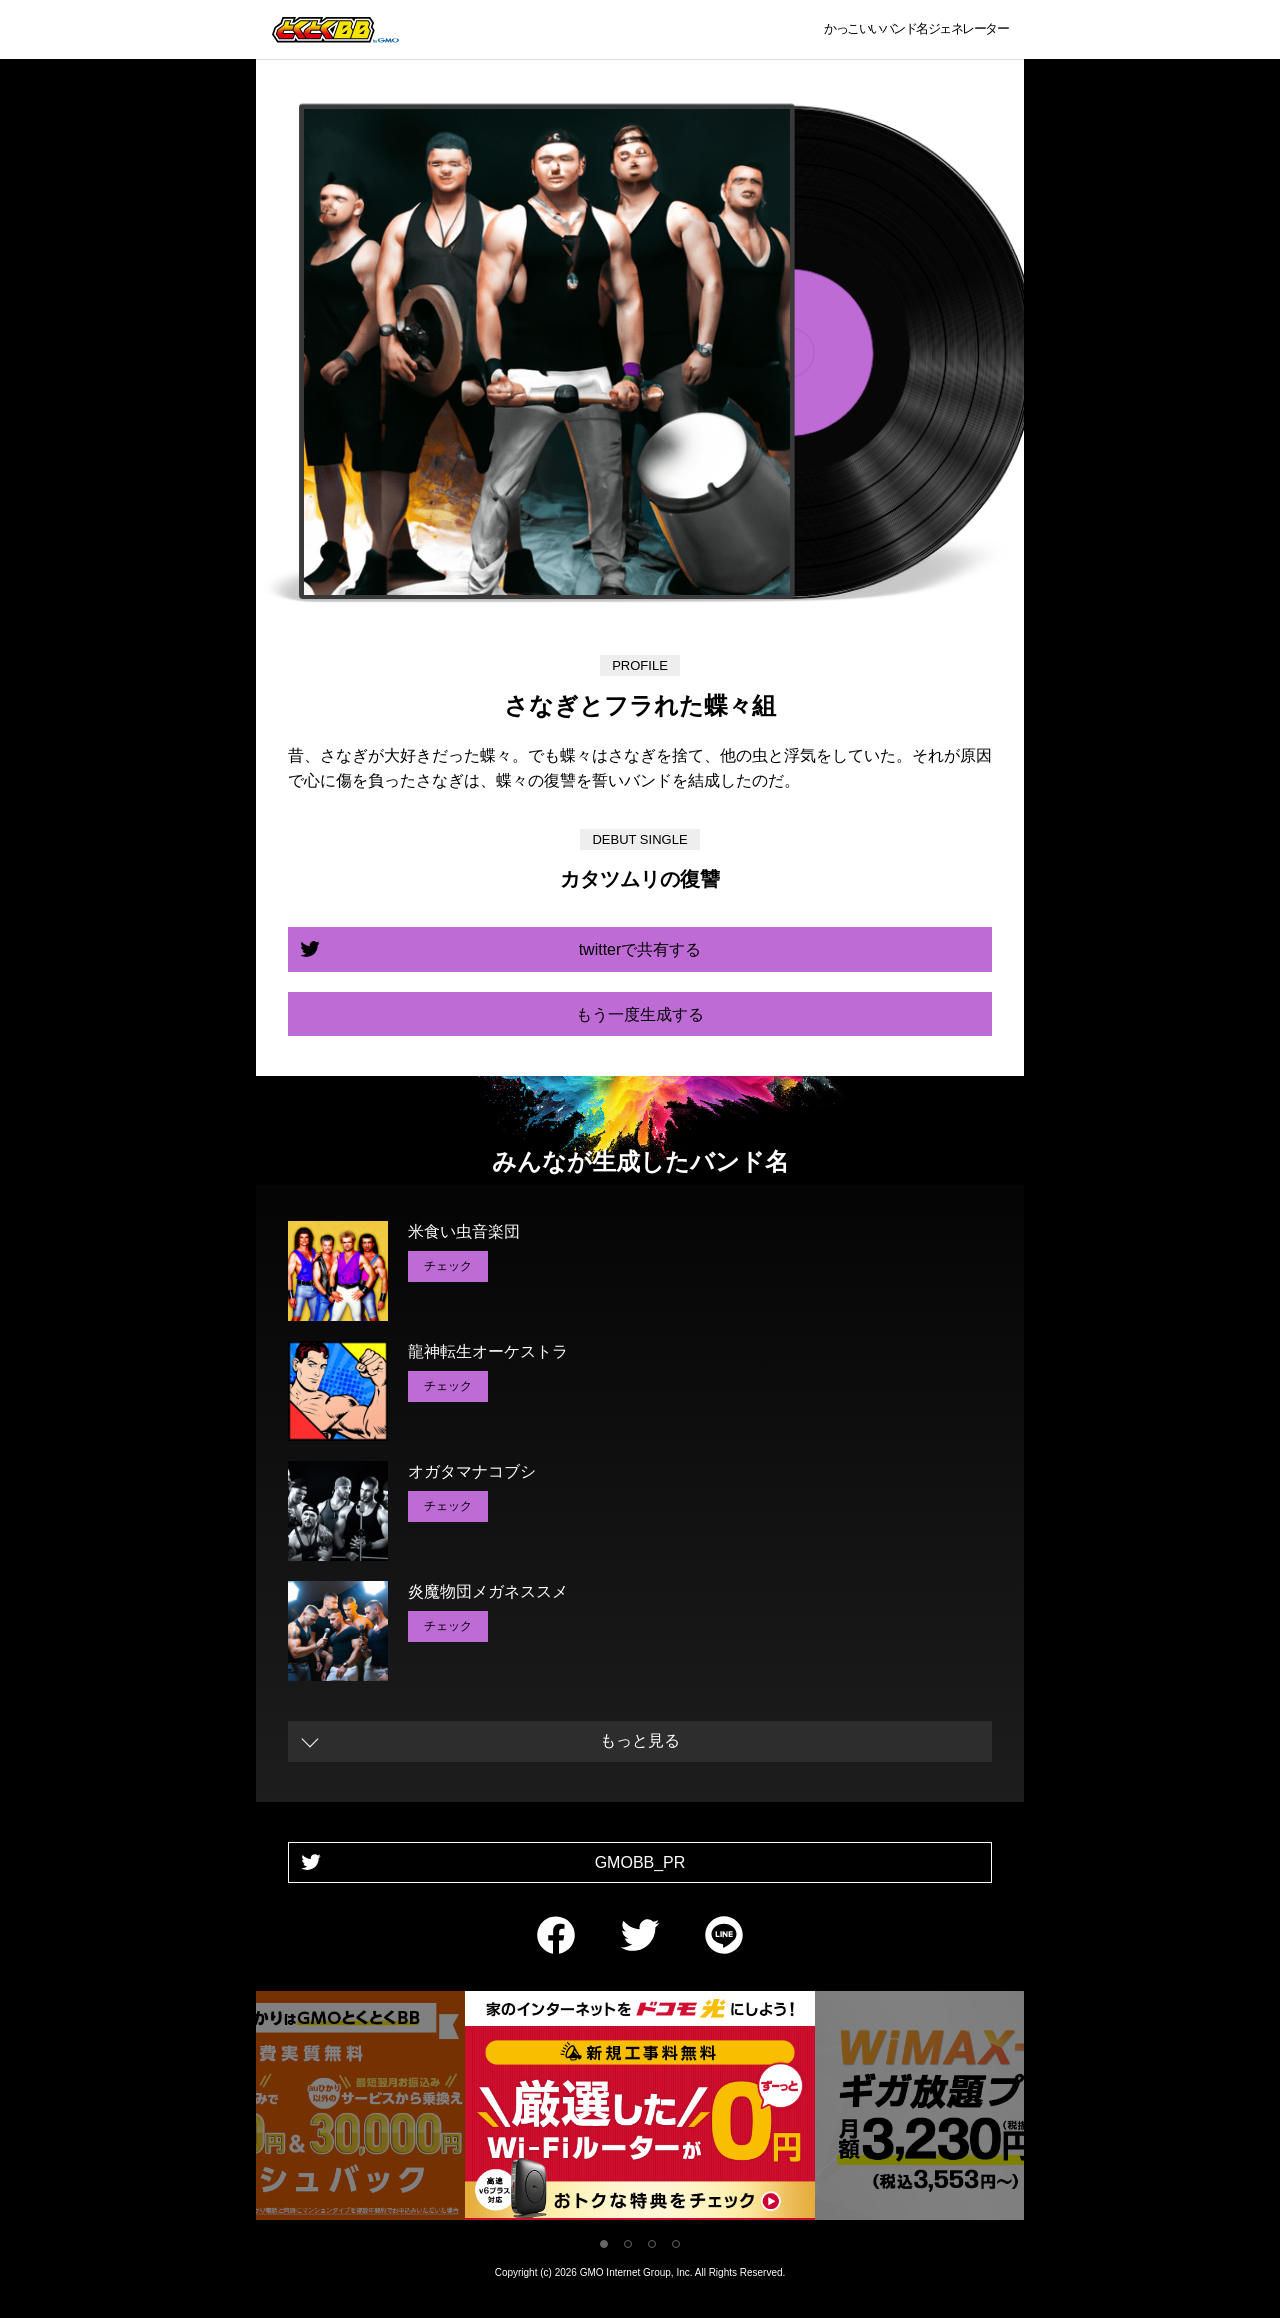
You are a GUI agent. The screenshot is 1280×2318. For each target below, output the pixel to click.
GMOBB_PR (640, 1862)
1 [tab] (604, 2244)
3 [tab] (652, 2244)
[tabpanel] (640, 2109)
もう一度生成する (640, 1014)
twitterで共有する (640, 949)
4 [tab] (676, 2244)
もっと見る (640, 1740)
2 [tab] (628, 2244)
